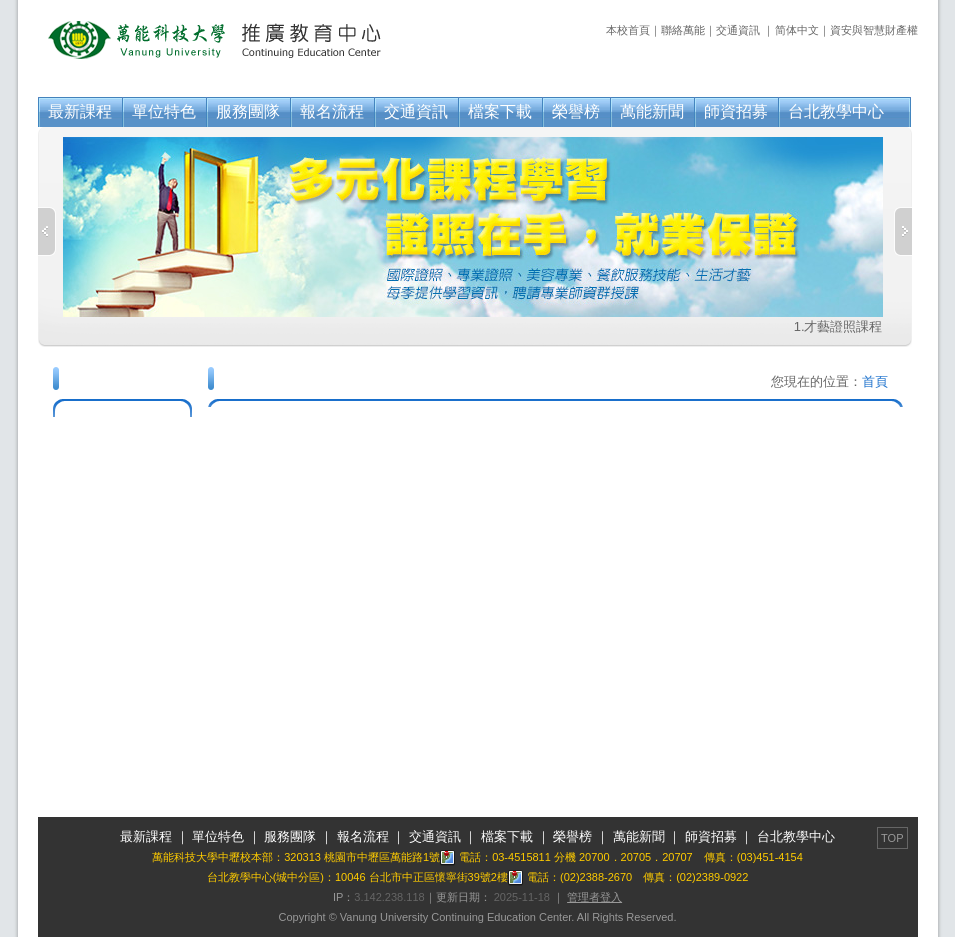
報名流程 (332, 111)
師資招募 (736, 111)
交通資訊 (738, 30)
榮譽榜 (576, 111)
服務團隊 (248, 111)
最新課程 (80, 111)
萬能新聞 (652, 111)
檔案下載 (500, 111)
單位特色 (164, 111)
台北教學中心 (836, 111)
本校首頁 (628, 30)
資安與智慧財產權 (874, 30)
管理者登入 (594, 897)
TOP (892, 838)
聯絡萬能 (683, 30)
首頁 (875, 381)
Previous (47, 231)
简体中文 (797, 30)
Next (903, 231)
